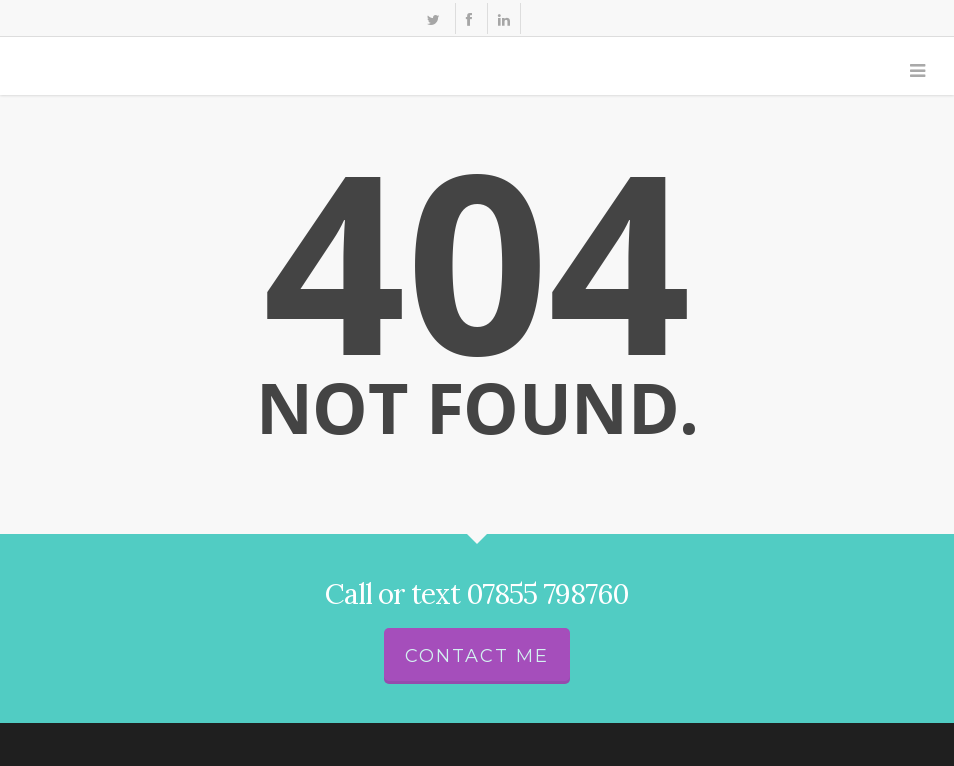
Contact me (477, 656)
